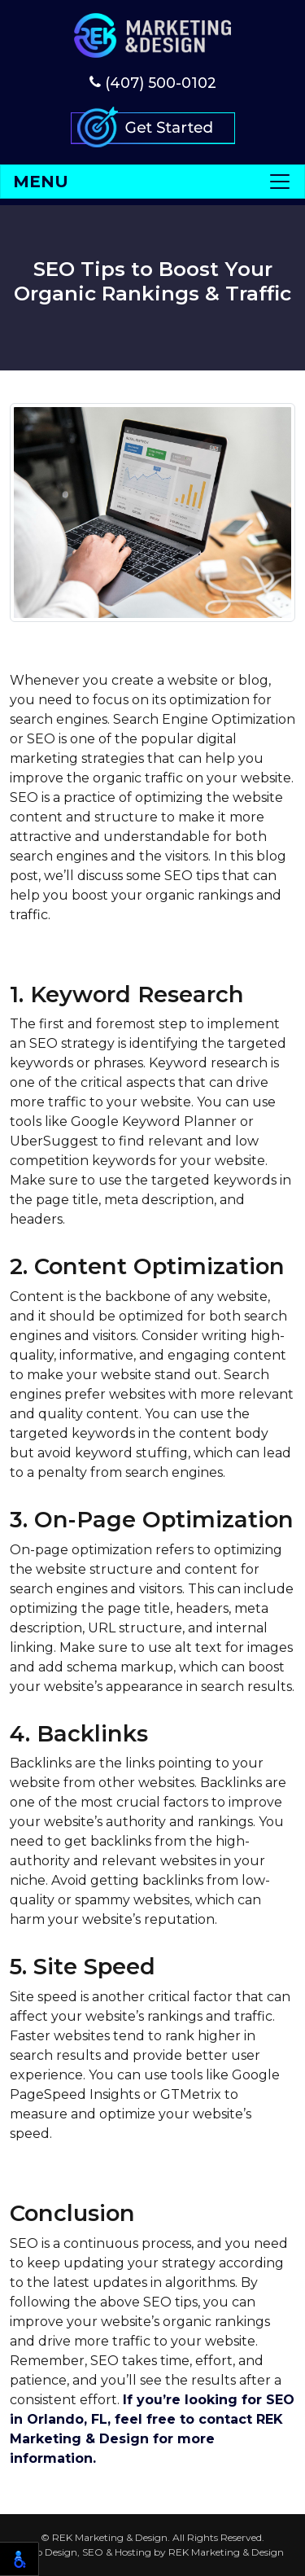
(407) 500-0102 (152, 82)
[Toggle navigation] (152, 181)
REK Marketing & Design (226, 2552)
